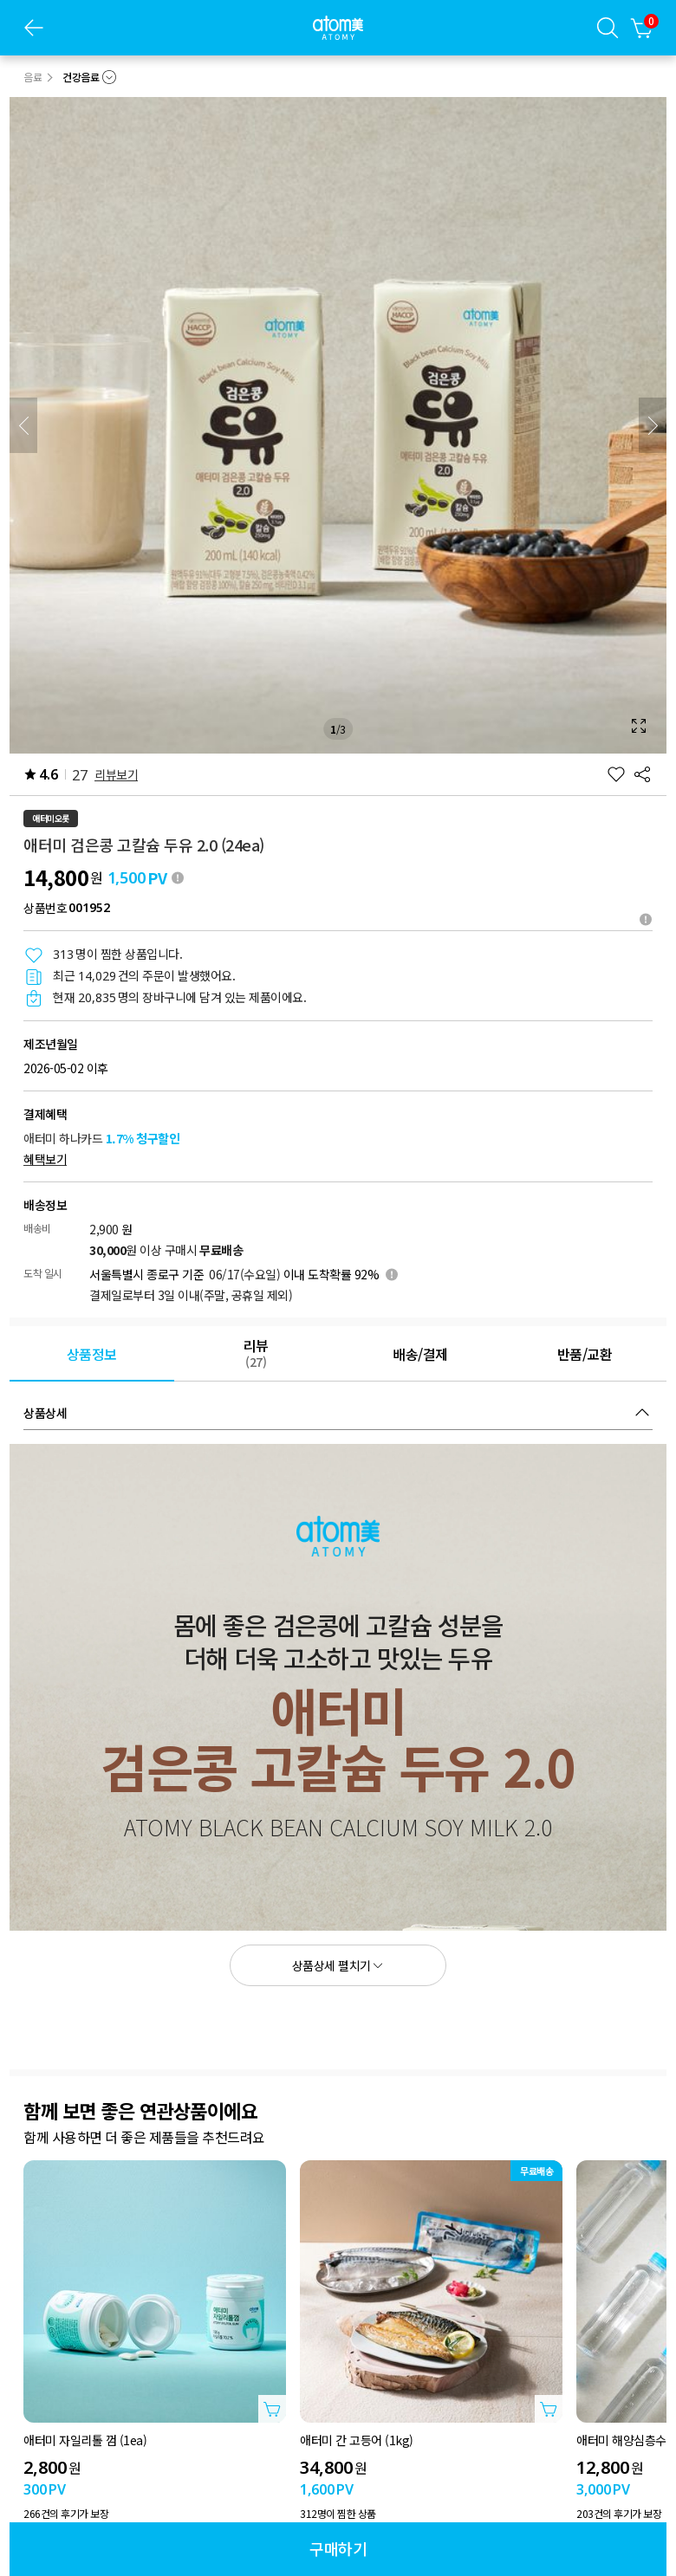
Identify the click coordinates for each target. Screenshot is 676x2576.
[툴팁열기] (646, 919)
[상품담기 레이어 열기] (272, 2409)
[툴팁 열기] (178, 877)
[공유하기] (642, 774)
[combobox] (89, 76)
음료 (32, 76)
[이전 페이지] (34, 28)
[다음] (652, 425)
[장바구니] (642, 28)
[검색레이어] (607, 28)
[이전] (23, 425)
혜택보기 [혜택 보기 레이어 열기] (45, 1159)
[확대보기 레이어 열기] (338, 425)
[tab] (92, 1354)
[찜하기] (616, 774)
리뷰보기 (116, 774)
